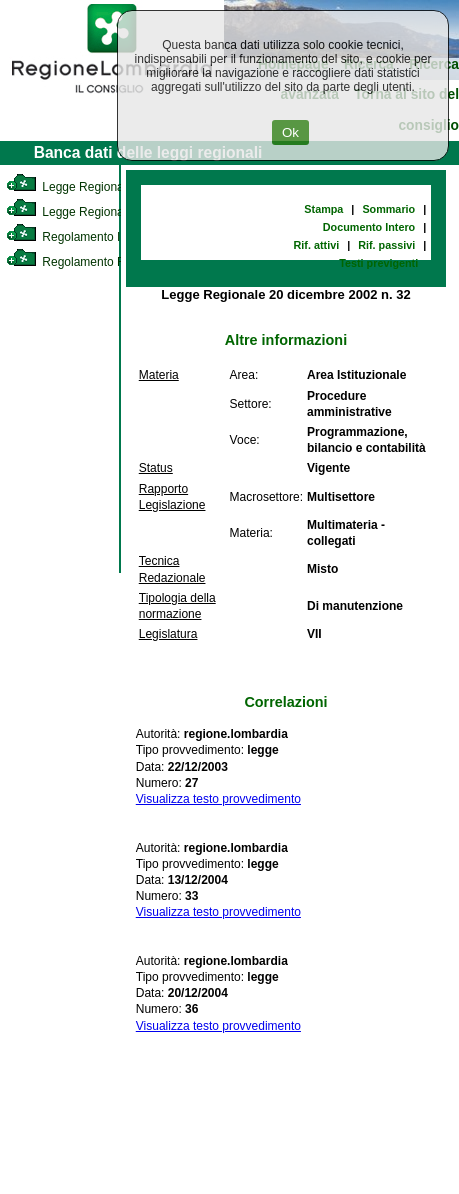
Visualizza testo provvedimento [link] (218, 799)
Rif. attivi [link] (317, 245)
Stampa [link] (323, 209)
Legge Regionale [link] (69, 187)
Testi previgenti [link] (378, 263)
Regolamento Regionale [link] (88, 262)
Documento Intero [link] (369, 227)
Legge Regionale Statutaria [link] (97, 212)
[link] (112, 96)
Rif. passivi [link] (386, 245)
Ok (290, 132)
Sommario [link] (388, 209)
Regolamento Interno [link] (80, 237)
